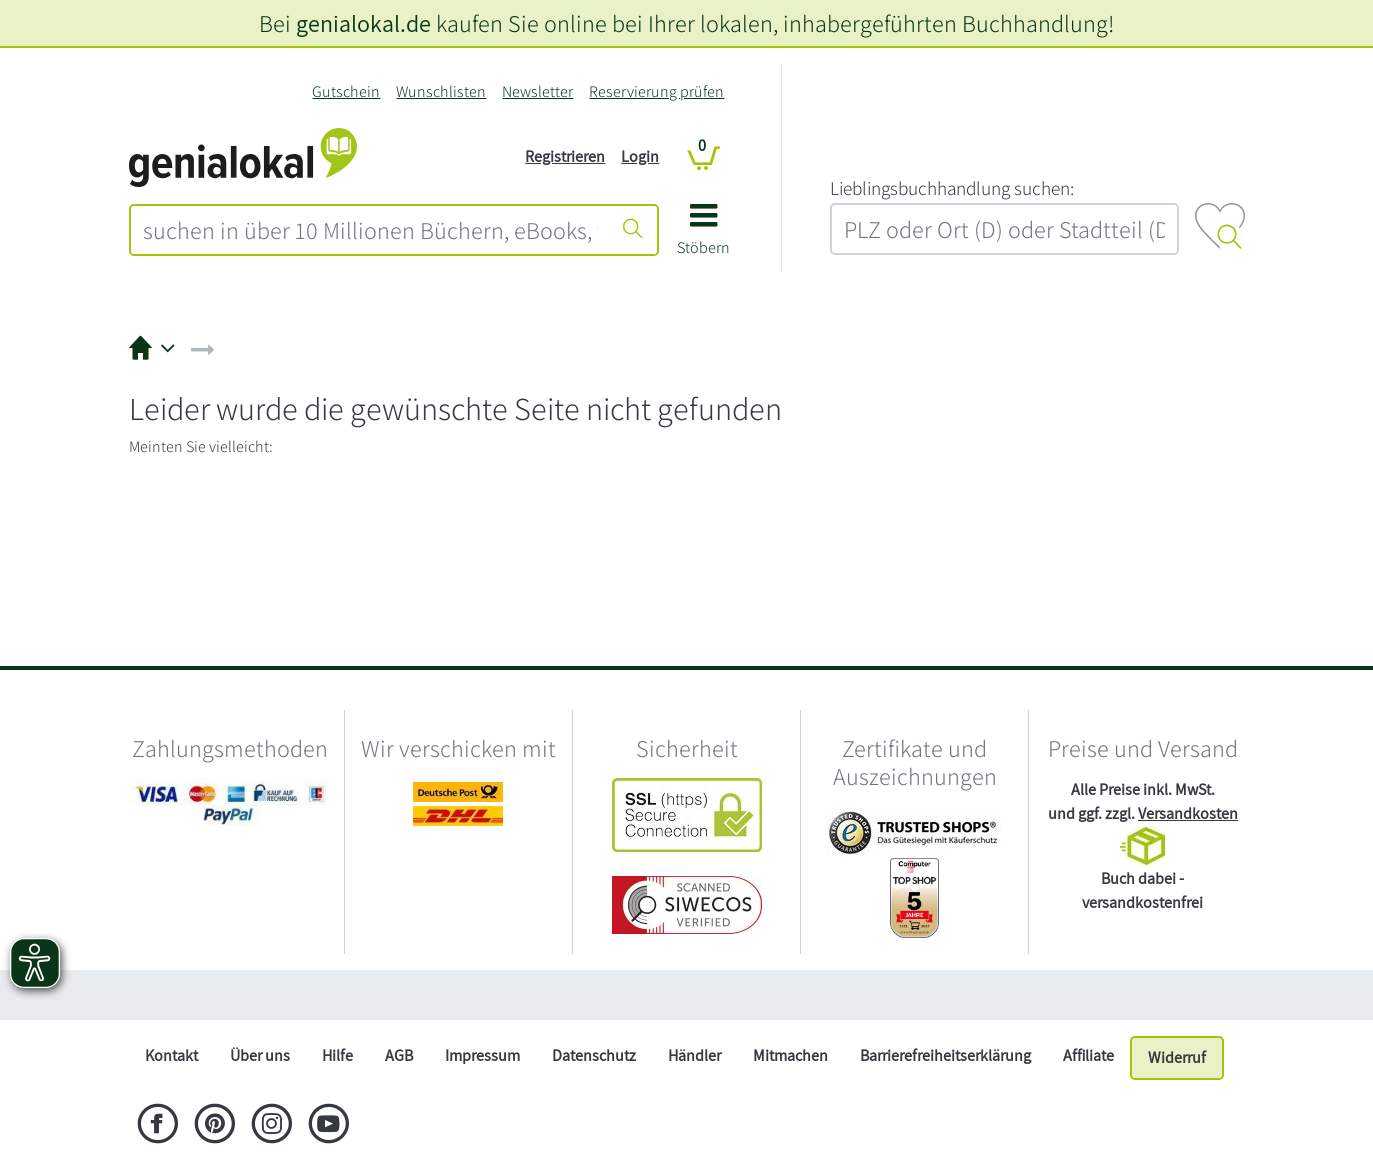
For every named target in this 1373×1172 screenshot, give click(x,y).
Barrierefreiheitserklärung (945, 1055)
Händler (694, 1055)
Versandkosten (1188, 813)
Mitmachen (790, 1055)
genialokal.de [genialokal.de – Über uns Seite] (363, 23)
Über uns (260, 1055)
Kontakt (171, 1055)
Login (640, 156)
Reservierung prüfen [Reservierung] (656, 91)
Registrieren (565, 156)
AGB (399, 1055)
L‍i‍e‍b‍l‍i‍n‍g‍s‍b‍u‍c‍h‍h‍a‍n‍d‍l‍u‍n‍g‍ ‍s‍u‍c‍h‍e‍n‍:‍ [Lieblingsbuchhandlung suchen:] (952, 188)
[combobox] (371, 230)
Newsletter (537, 91)
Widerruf (1177, 1057)
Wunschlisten (441, 91)
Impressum (482, 1055)
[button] (703, 236)
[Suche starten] (633, 230)
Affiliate (1088, 1055)
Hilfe (337, 1055)
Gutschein (346, 91)
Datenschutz (594, 1055)
